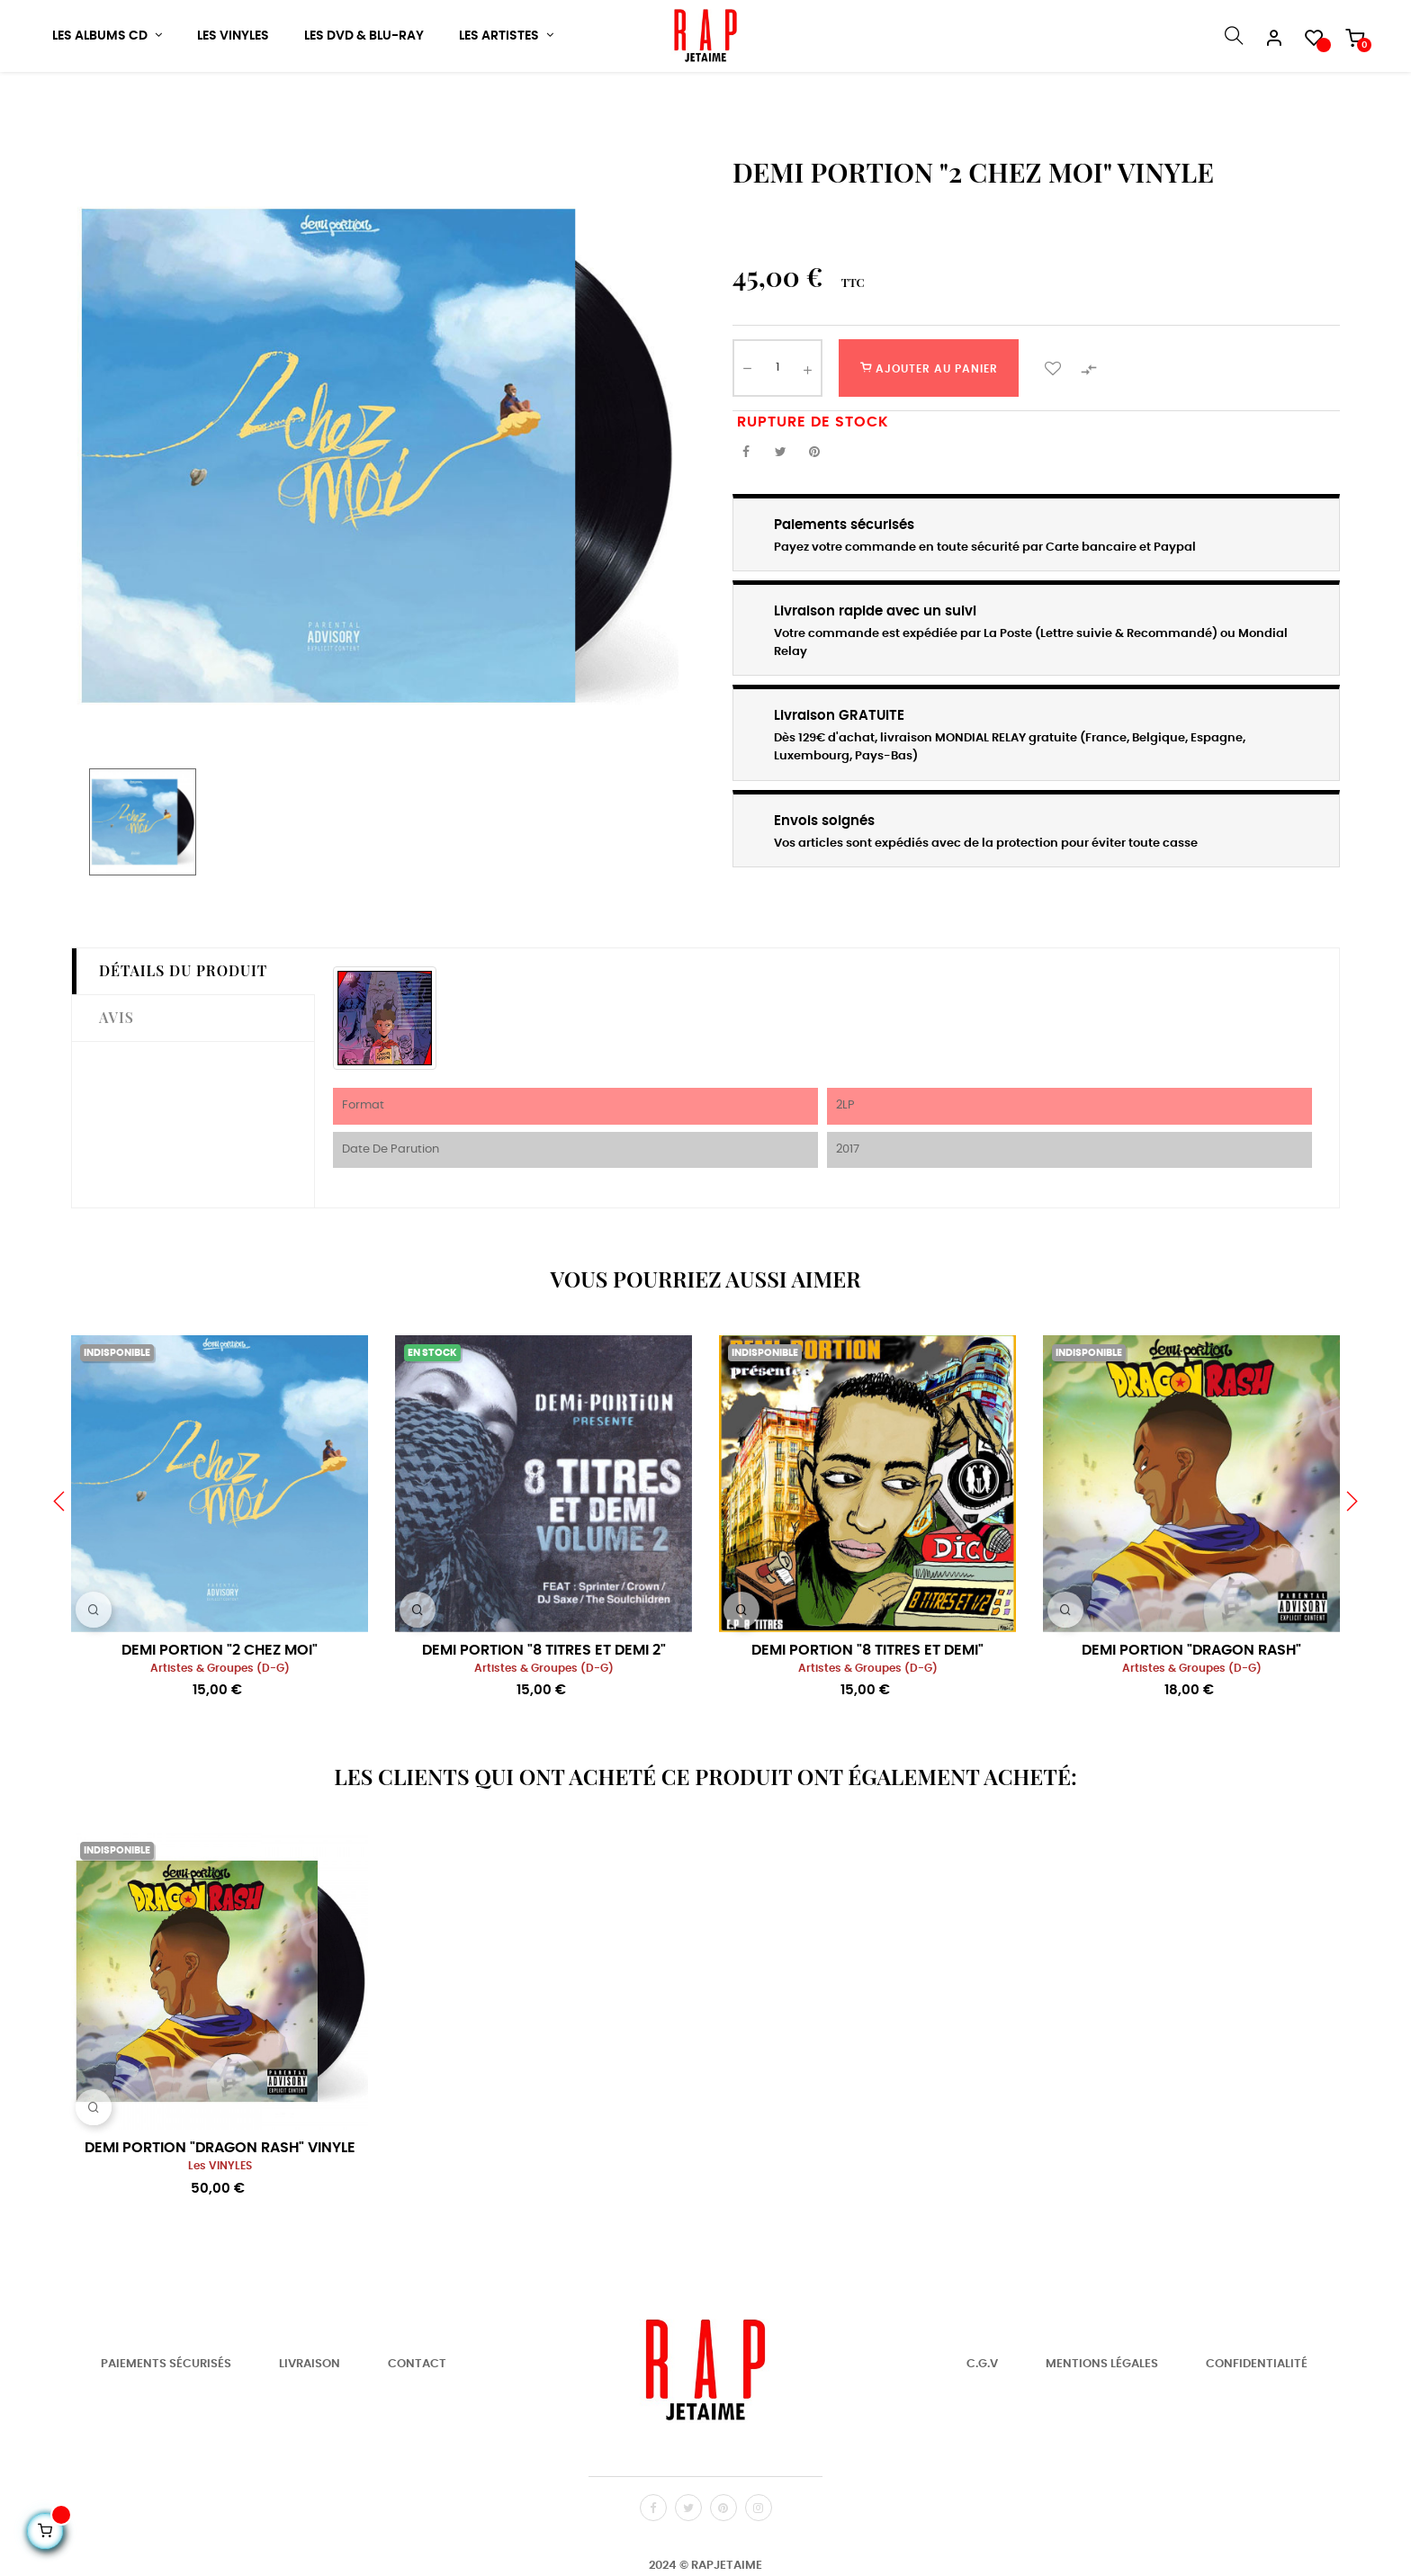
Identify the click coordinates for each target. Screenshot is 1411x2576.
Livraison (309, 2418)
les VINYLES (220, 2220)
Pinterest (814, 506)
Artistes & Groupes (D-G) (220, 1722)
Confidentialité (1257, 2418)
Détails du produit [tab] (183, 1024)
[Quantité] (777, 421)
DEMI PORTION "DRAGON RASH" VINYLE (220, 2202)
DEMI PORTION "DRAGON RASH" (1191, 1703)
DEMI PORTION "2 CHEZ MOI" (219, 1703)
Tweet (780, 506)
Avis (116, 1070)
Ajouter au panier (929, 421)
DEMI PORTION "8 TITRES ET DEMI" (867, 1703)
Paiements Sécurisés (166, 2418)
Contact (417, 2418)
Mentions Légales (1102, 2418)
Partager (745, 506)
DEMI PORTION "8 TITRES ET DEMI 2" (544, 1703)
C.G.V (982, 2418)
